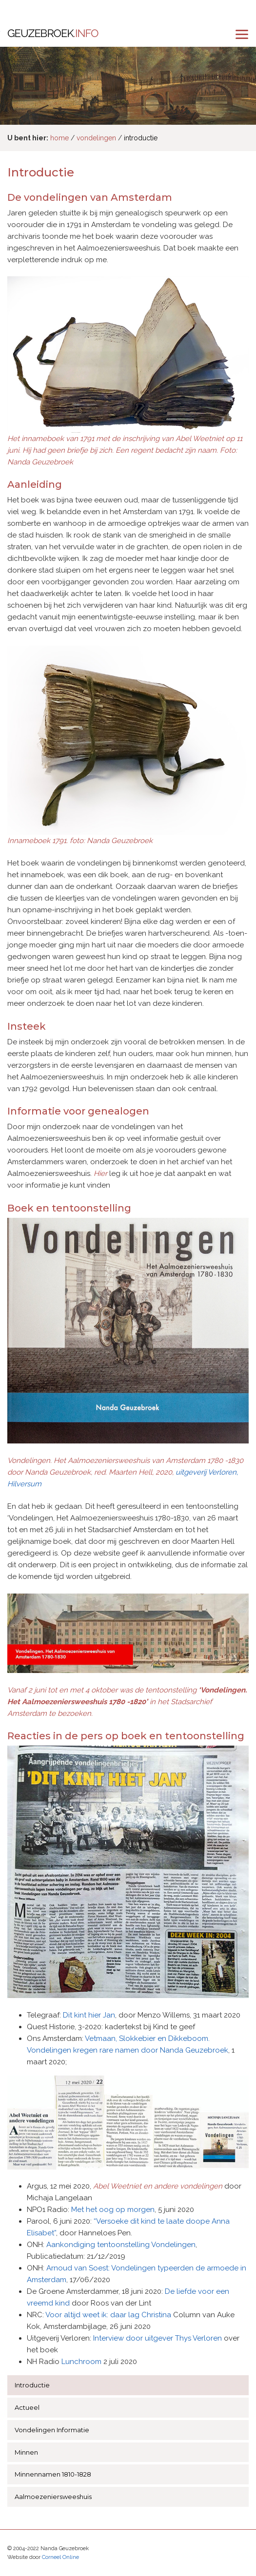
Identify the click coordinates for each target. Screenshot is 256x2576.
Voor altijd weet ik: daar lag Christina (108, 2314)
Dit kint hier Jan (89, 2015)
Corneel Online (60, 2557)
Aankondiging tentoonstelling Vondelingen (121, 2244)
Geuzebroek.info (52, 34)
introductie (141, 138)
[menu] (242, 34)
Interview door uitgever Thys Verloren (157, 2338)
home (59, 138)
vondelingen (96, 138)
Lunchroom (81, 2361)
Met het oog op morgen (113, 2209)
